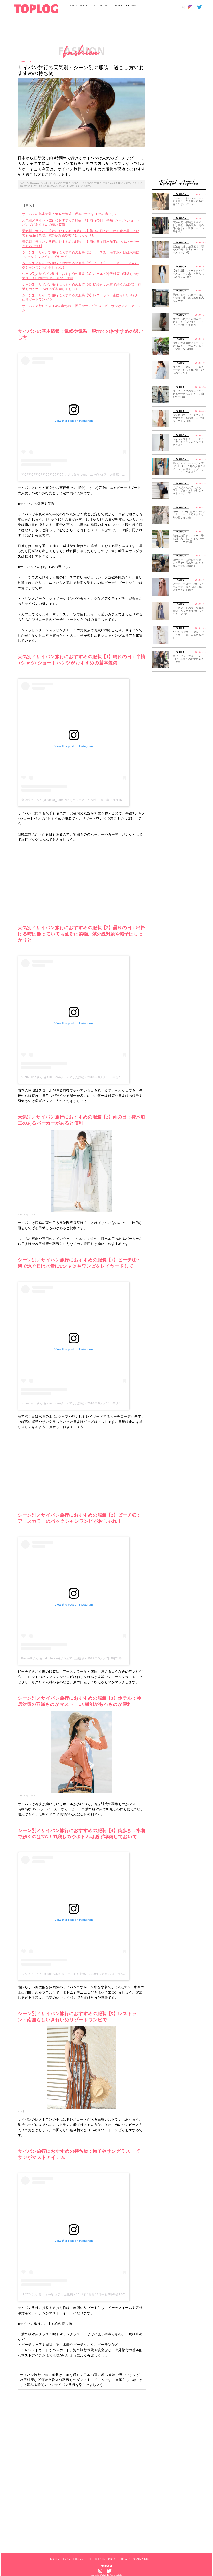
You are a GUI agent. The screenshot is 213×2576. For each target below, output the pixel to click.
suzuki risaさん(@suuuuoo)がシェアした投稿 (52, 1077)
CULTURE (118, 5)
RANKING (131, 5)
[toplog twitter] (201, 7)
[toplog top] (36, 8)
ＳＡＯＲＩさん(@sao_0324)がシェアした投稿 (53, 1973)
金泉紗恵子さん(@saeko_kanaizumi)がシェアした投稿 (59, 800)
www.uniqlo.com (26, 1214)
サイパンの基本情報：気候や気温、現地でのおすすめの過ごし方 (70, 214)
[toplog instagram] (192, 7)
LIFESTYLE (97, 5)
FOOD (108, 5)
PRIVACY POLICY (140, 2559)
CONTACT (124, 2559)
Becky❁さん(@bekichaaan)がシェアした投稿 (52, 1658)
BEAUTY (84, 5)
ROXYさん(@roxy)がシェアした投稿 (47, 2294)
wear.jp (21, 2111)
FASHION (73, 5)
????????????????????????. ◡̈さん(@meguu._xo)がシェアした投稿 (70, 474)
